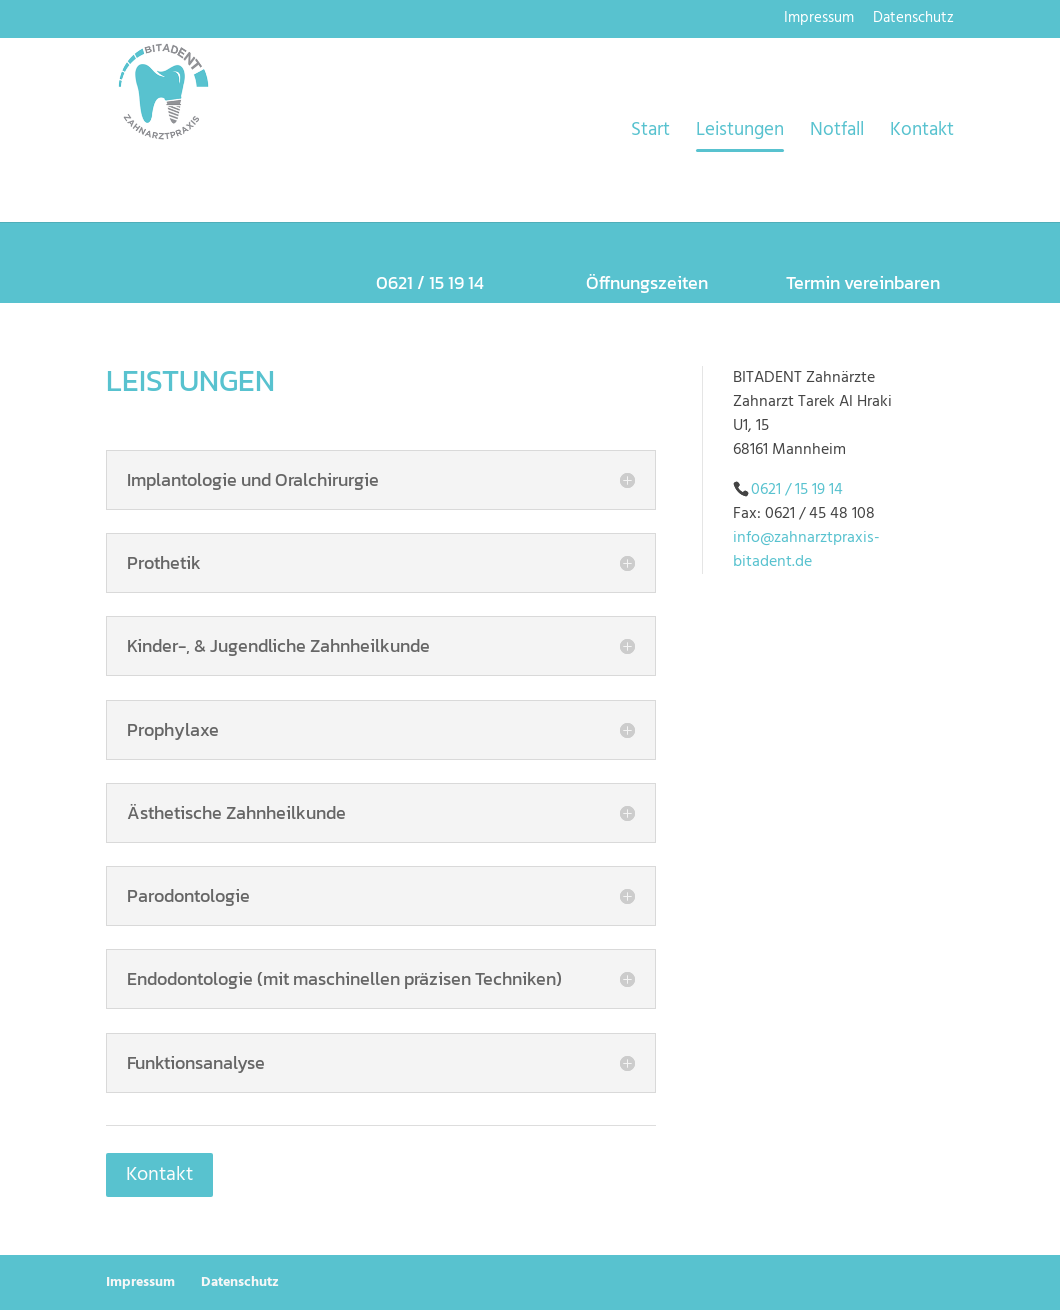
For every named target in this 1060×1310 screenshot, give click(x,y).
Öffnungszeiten (647, 282)
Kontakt (922, 134)
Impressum (819, 20)
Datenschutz (913, 20)
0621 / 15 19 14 (797, 490)
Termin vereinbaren (863, 282)
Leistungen (740, 134)
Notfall (837, 134)
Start (650, 134)
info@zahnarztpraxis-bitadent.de (806, 550)
